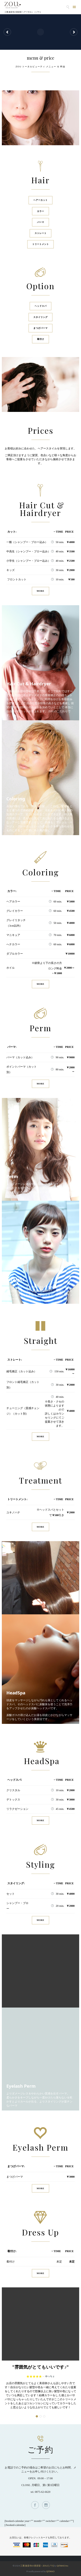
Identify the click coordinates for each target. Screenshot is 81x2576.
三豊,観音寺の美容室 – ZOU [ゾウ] (37, 2565)
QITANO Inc (62, 2565)
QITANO (50, 2571)
